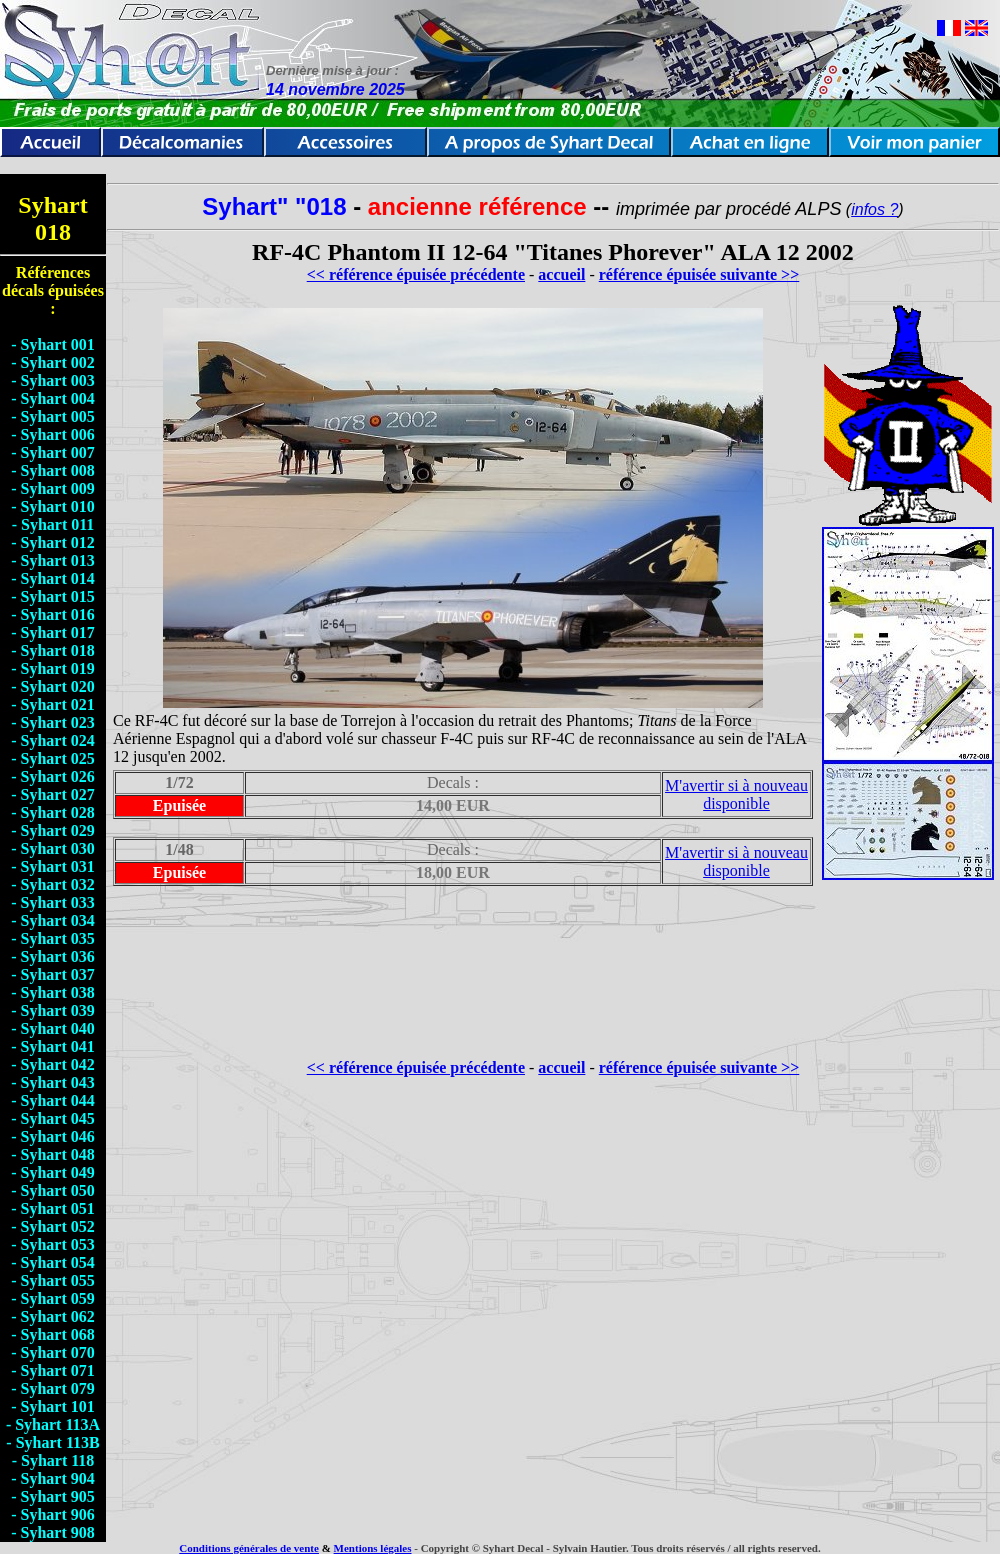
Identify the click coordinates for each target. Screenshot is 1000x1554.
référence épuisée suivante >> (699, 274)
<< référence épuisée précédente (416, 274)
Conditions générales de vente (249, 1548)
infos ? (874, 209)
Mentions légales (373, 1548)
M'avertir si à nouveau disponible (736, 794)
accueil (561, 274)
